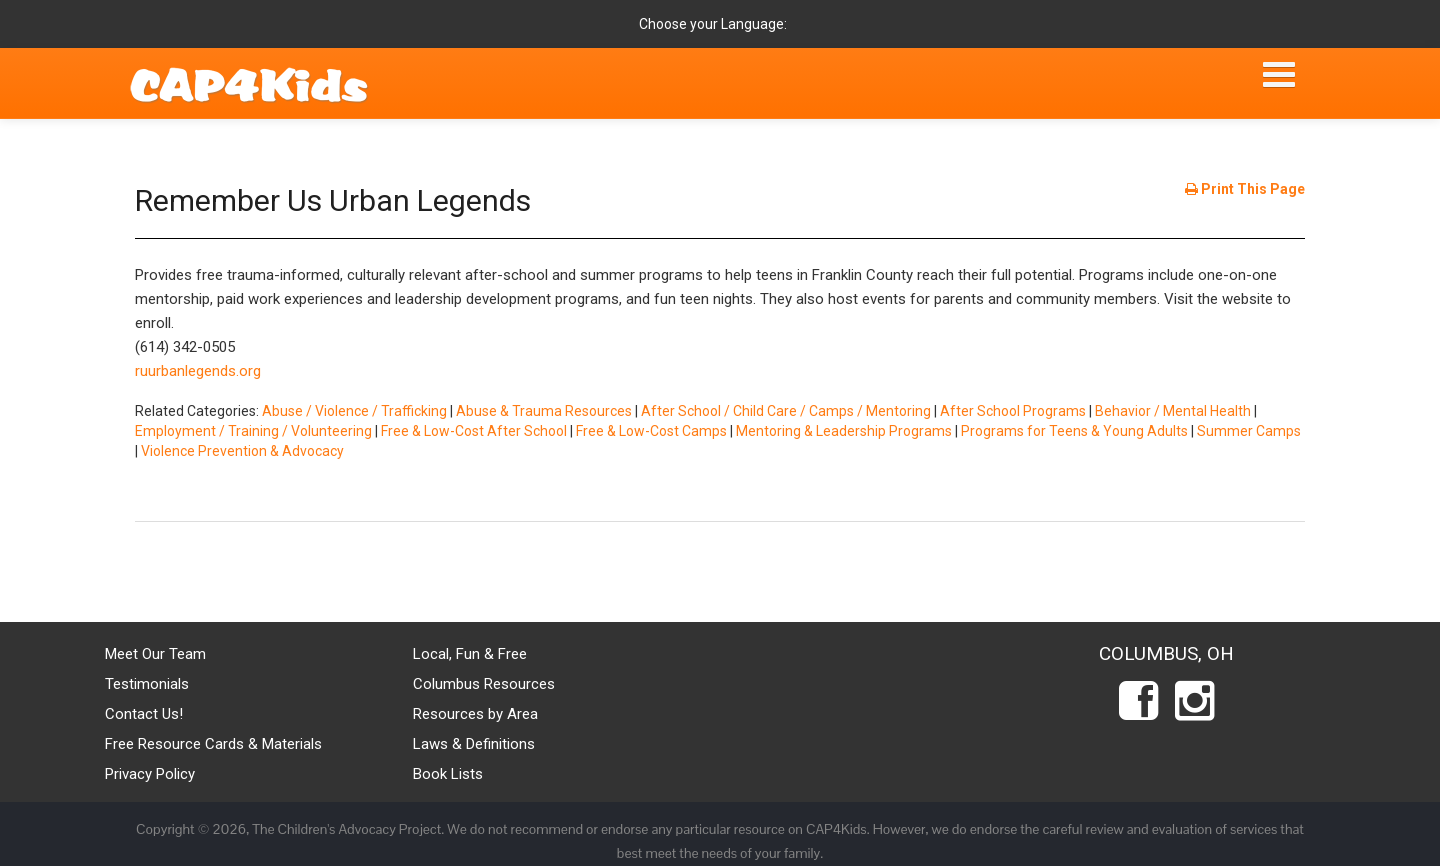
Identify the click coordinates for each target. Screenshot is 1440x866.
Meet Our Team (155, 654)
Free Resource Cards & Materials (213, 744)
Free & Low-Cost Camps (651, 431)
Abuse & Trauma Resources (544, 411)
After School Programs (1013, 411)
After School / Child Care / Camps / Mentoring (786, 411)
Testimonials (147, 684)
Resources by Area (475, 714)
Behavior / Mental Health (1173, 411)
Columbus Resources (484, 684)
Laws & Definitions (474, 744)
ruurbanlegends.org (198, 371)
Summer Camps (1249, 431)
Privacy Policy (150, 774)
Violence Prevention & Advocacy (242, 451)
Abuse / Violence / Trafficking (354, 411)
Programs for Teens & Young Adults (1074, 431)
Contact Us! (144, 714)
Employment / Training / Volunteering (253, 431)
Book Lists (448, 774)
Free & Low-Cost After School (474, 431)
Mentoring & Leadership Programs (844, 431)
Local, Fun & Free (470, 654)
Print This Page (1245, 189)
